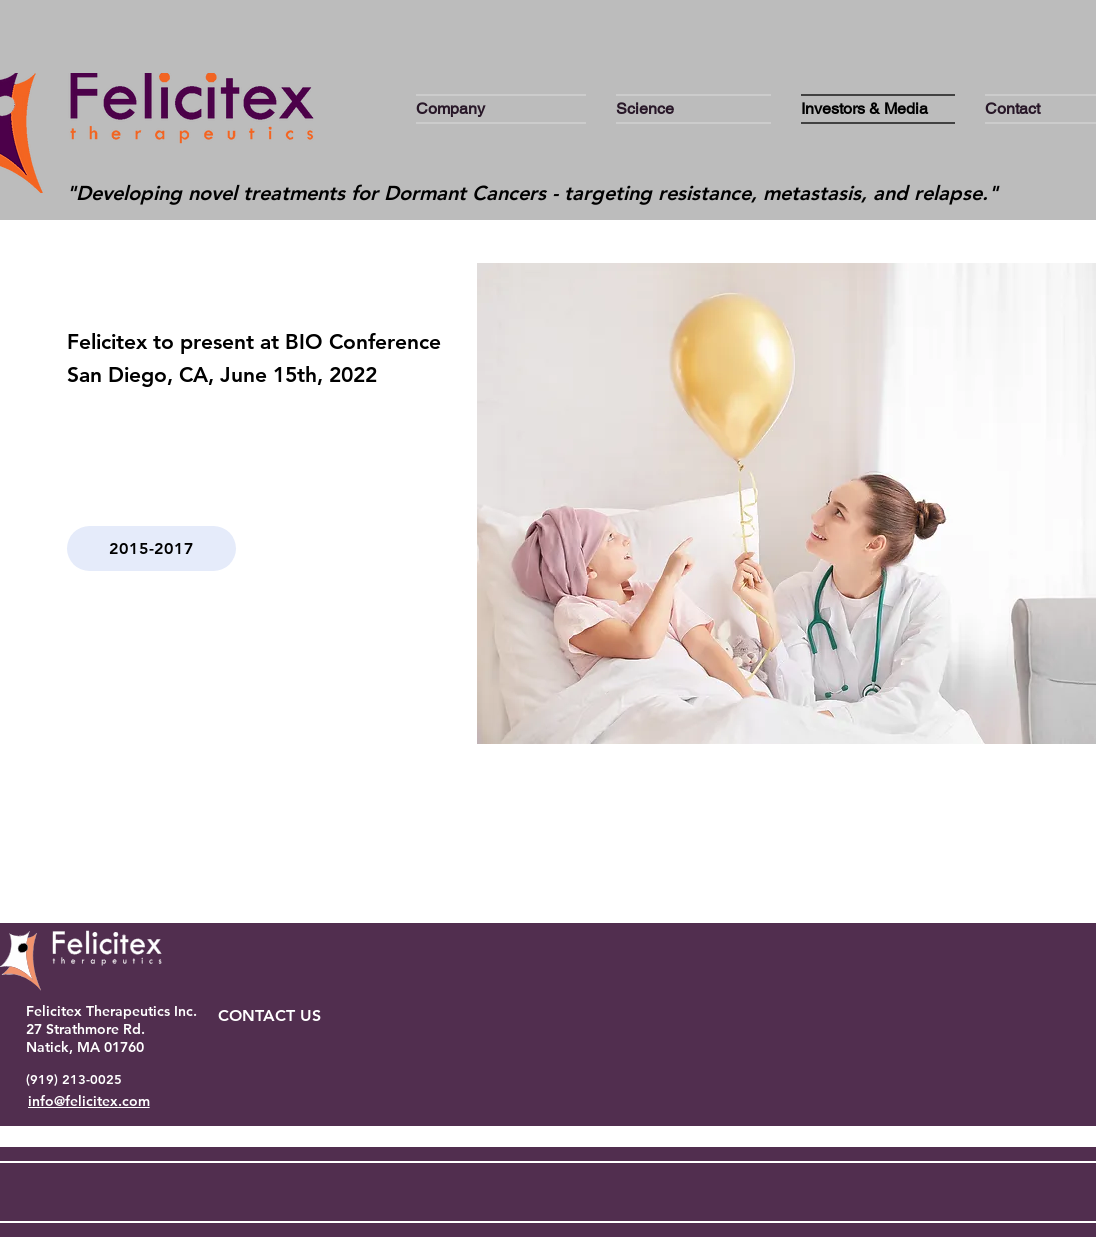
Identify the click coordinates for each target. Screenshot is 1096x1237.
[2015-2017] (151, 548)
